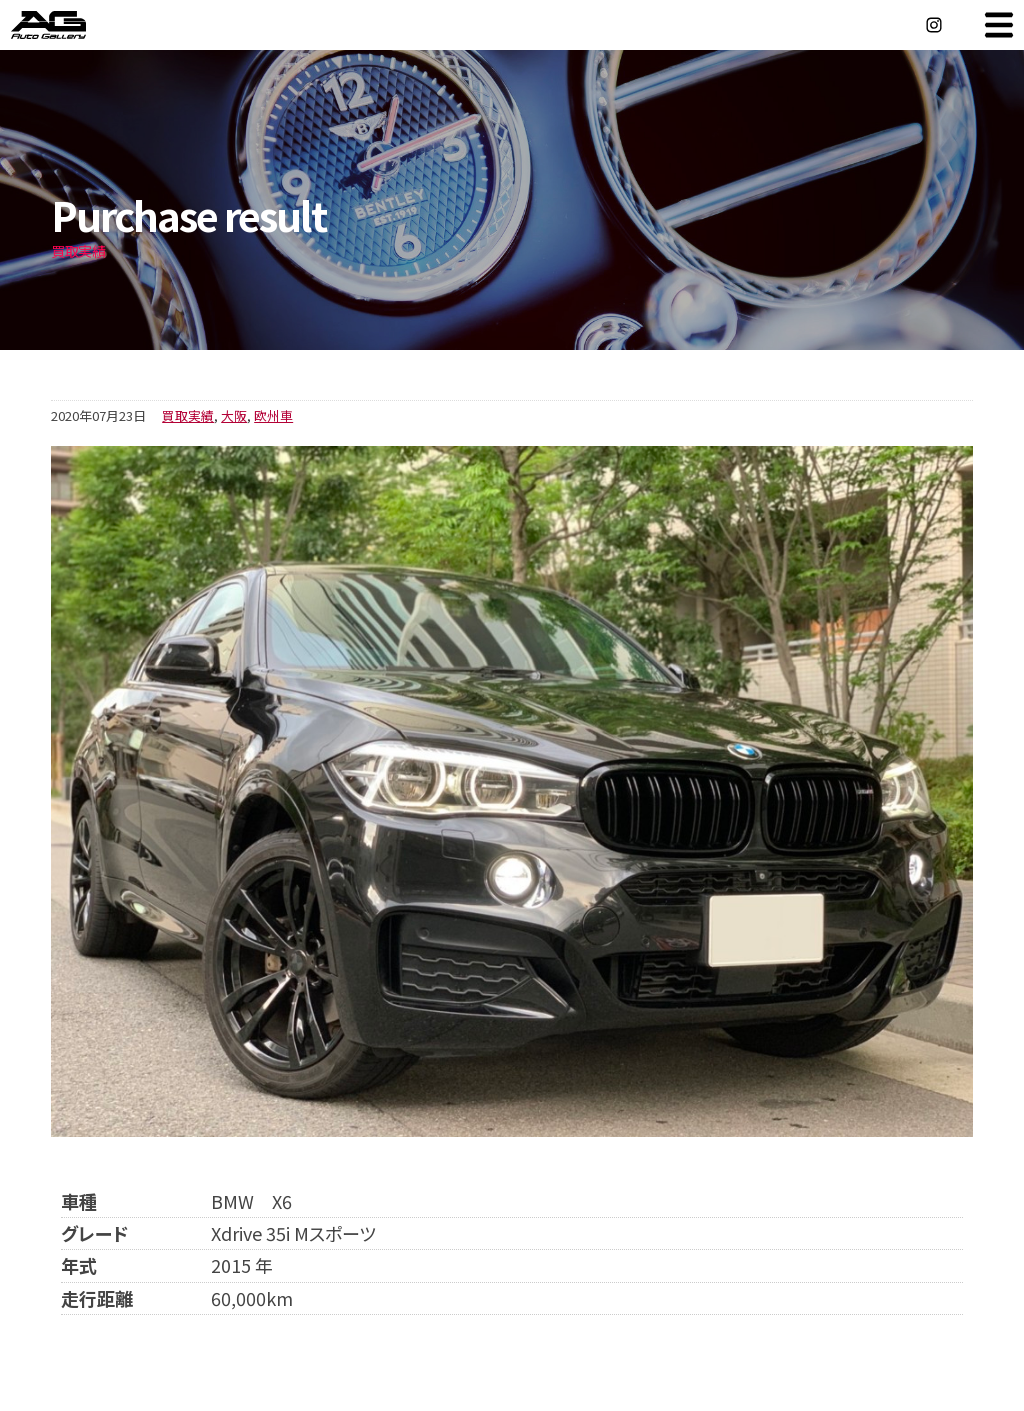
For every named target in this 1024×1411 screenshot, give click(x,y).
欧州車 (273, 415)
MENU (999, 25)
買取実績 (188, 415)
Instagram (934, 25)
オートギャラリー (70, 25)
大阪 (234, 415)
